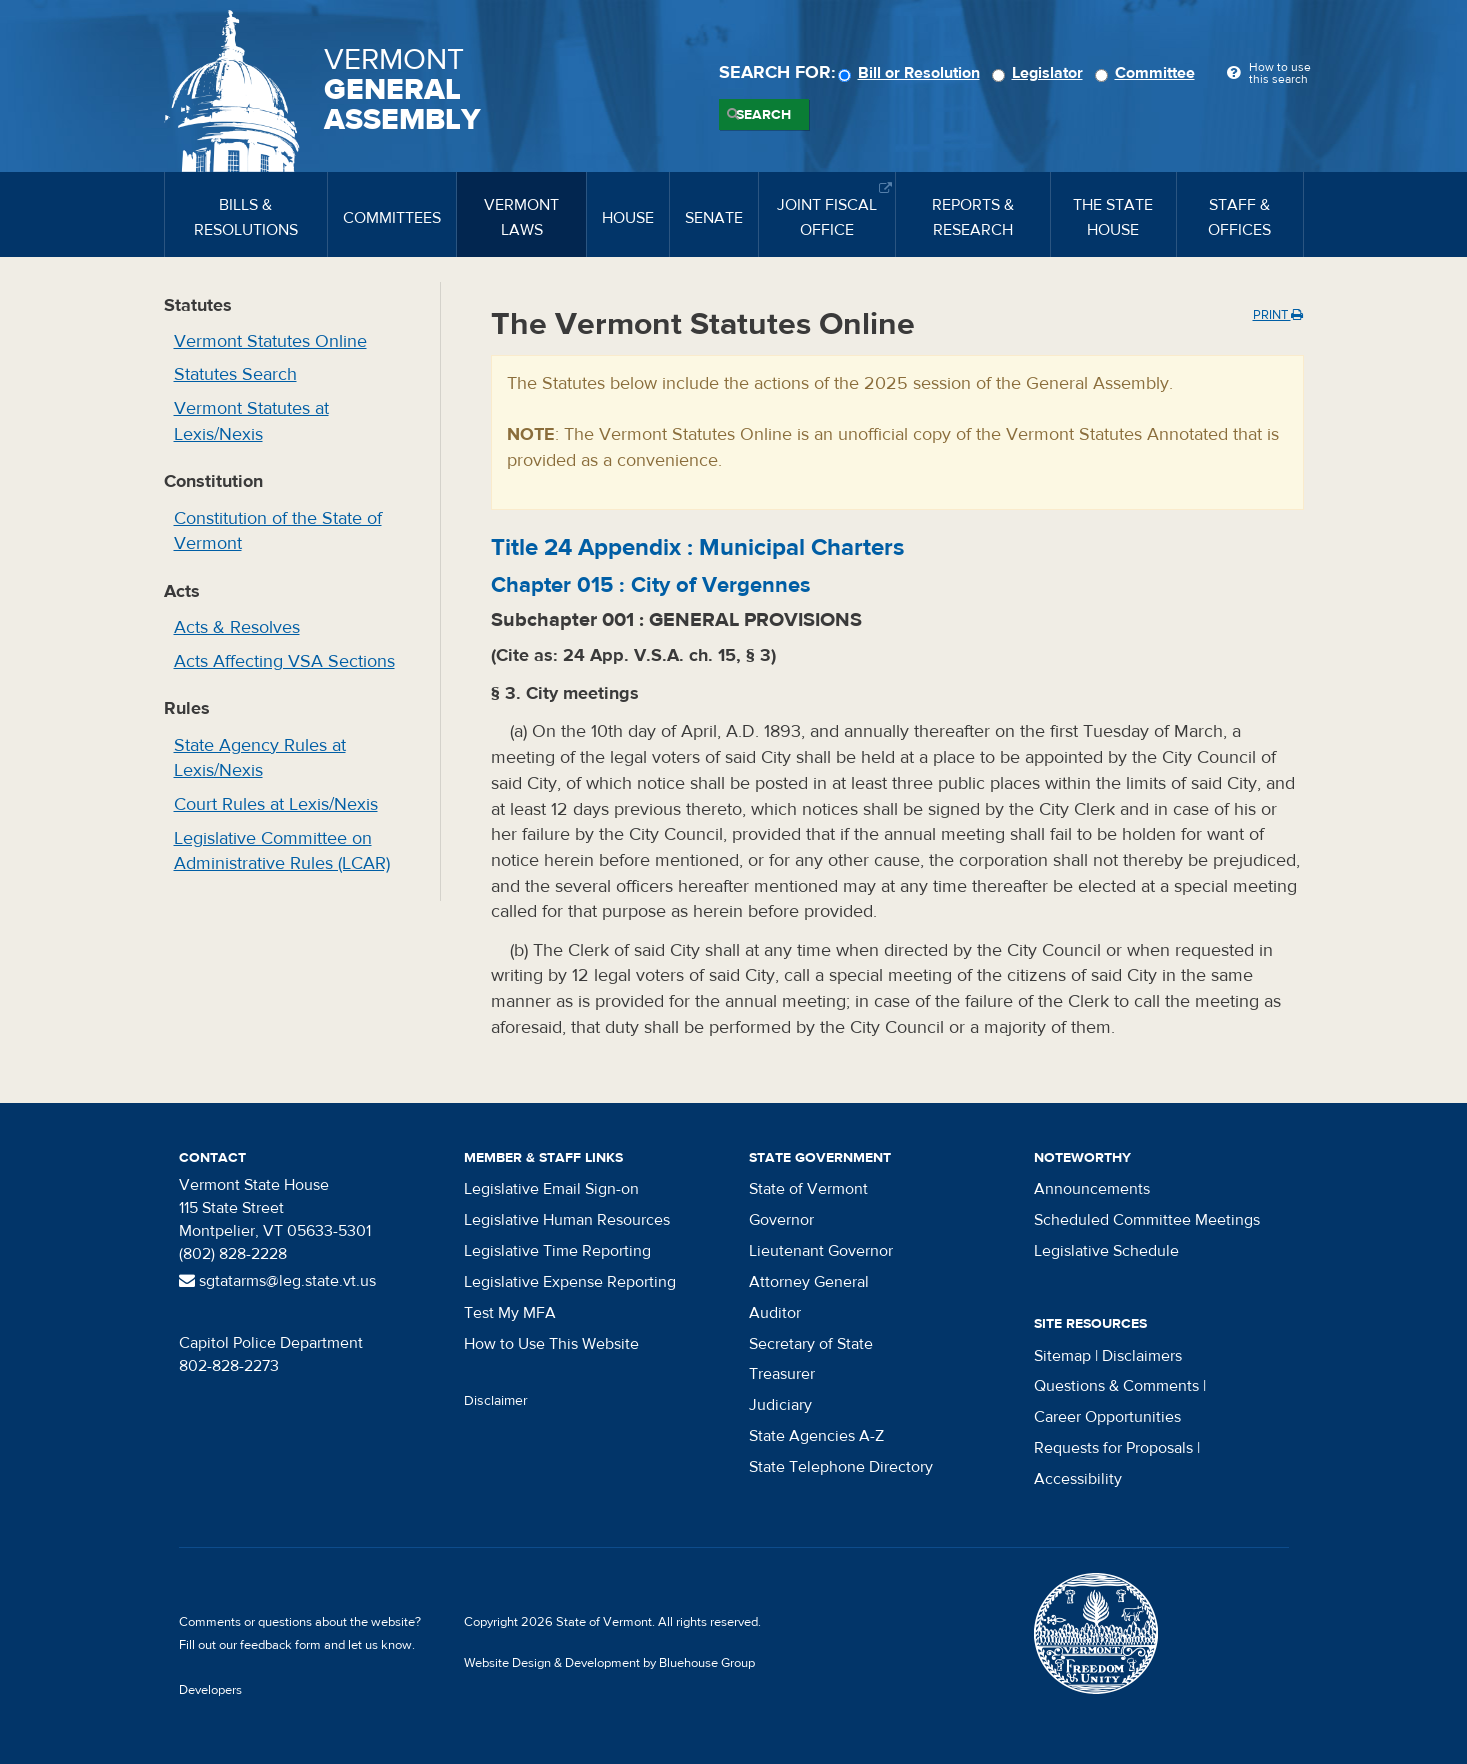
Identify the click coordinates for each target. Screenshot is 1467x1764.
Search (763, 115)
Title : (697, 547)
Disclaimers (1142, 1356)
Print (1278, 315)
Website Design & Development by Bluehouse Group (609, 1663)
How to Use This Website (551, 1344)
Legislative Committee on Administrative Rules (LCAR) (282, 851)
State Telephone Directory (841, 1467)
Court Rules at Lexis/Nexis (276, 804)
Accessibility (1078, 1479)
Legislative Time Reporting (557, 1251)
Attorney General (809, 1282)
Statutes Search (235, 374)
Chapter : (651, 585)
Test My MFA (510, 1313)
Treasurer (782, 1374)
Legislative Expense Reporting (570, 1282)
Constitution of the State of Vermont (278, 531)
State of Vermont (808, 1189)
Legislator (1040, 73)
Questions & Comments (1116, 1386)
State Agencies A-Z (816, 1436)
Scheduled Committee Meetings (1147, 1220)
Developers (210, 1690)
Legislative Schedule (1106, 1251)
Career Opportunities (1107, 1417)
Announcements (1092, 1189)
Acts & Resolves (237, 627)
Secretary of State (811, 1344)
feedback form (280, 1645)
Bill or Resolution (912, 73)
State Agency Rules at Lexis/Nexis (260, 758)
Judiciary (780, 1405)
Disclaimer (496, 1401)
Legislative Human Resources (567, 1220)
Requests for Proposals (1113, 1448)
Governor (781, 1220)
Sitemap (1062, 1356)
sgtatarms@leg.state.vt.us (277, 1281)
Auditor (775, 1313)
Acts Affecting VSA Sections (284, 661)
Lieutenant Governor (821, 1251)
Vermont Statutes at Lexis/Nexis (251, 421)
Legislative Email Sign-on (551, 1189)
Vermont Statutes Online (270, 341)
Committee (1148, 73)
